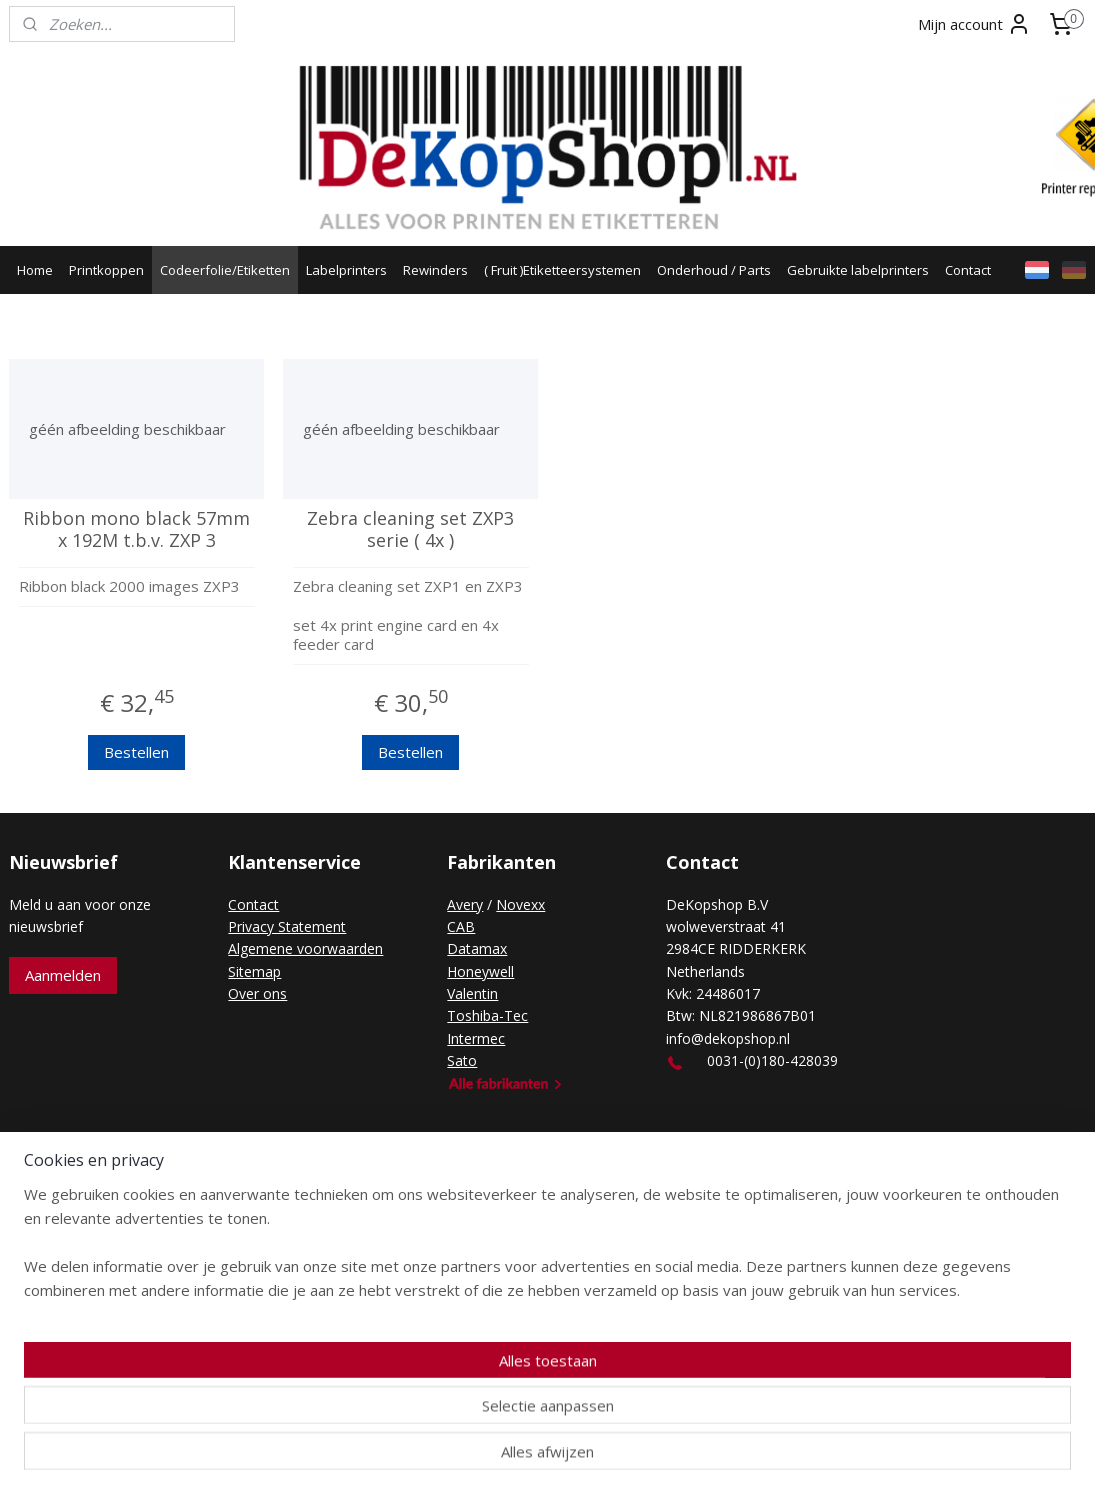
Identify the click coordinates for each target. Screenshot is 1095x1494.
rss (514, 1168)
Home (35, 270)
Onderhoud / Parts (714, 270)
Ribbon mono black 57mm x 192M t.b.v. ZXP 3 (136, 529)
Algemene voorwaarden (305, 948)
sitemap (472, 1168)
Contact (968, 270)
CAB (461, 926)
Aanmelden (63, 975)
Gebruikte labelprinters (858, 270)
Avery (465, 904)
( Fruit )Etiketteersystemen (562, 270)
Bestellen (136, 752)
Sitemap (254, 971)
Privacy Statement (287, 926)
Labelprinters (346, 270)
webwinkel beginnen (591, 1168)
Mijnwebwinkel (765, 1168)
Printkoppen (106, 270)
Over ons (257, 993)
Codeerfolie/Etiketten (225, 270)
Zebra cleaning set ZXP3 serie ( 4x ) (410, 529)
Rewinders (435, 270)
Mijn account (974, 24)
